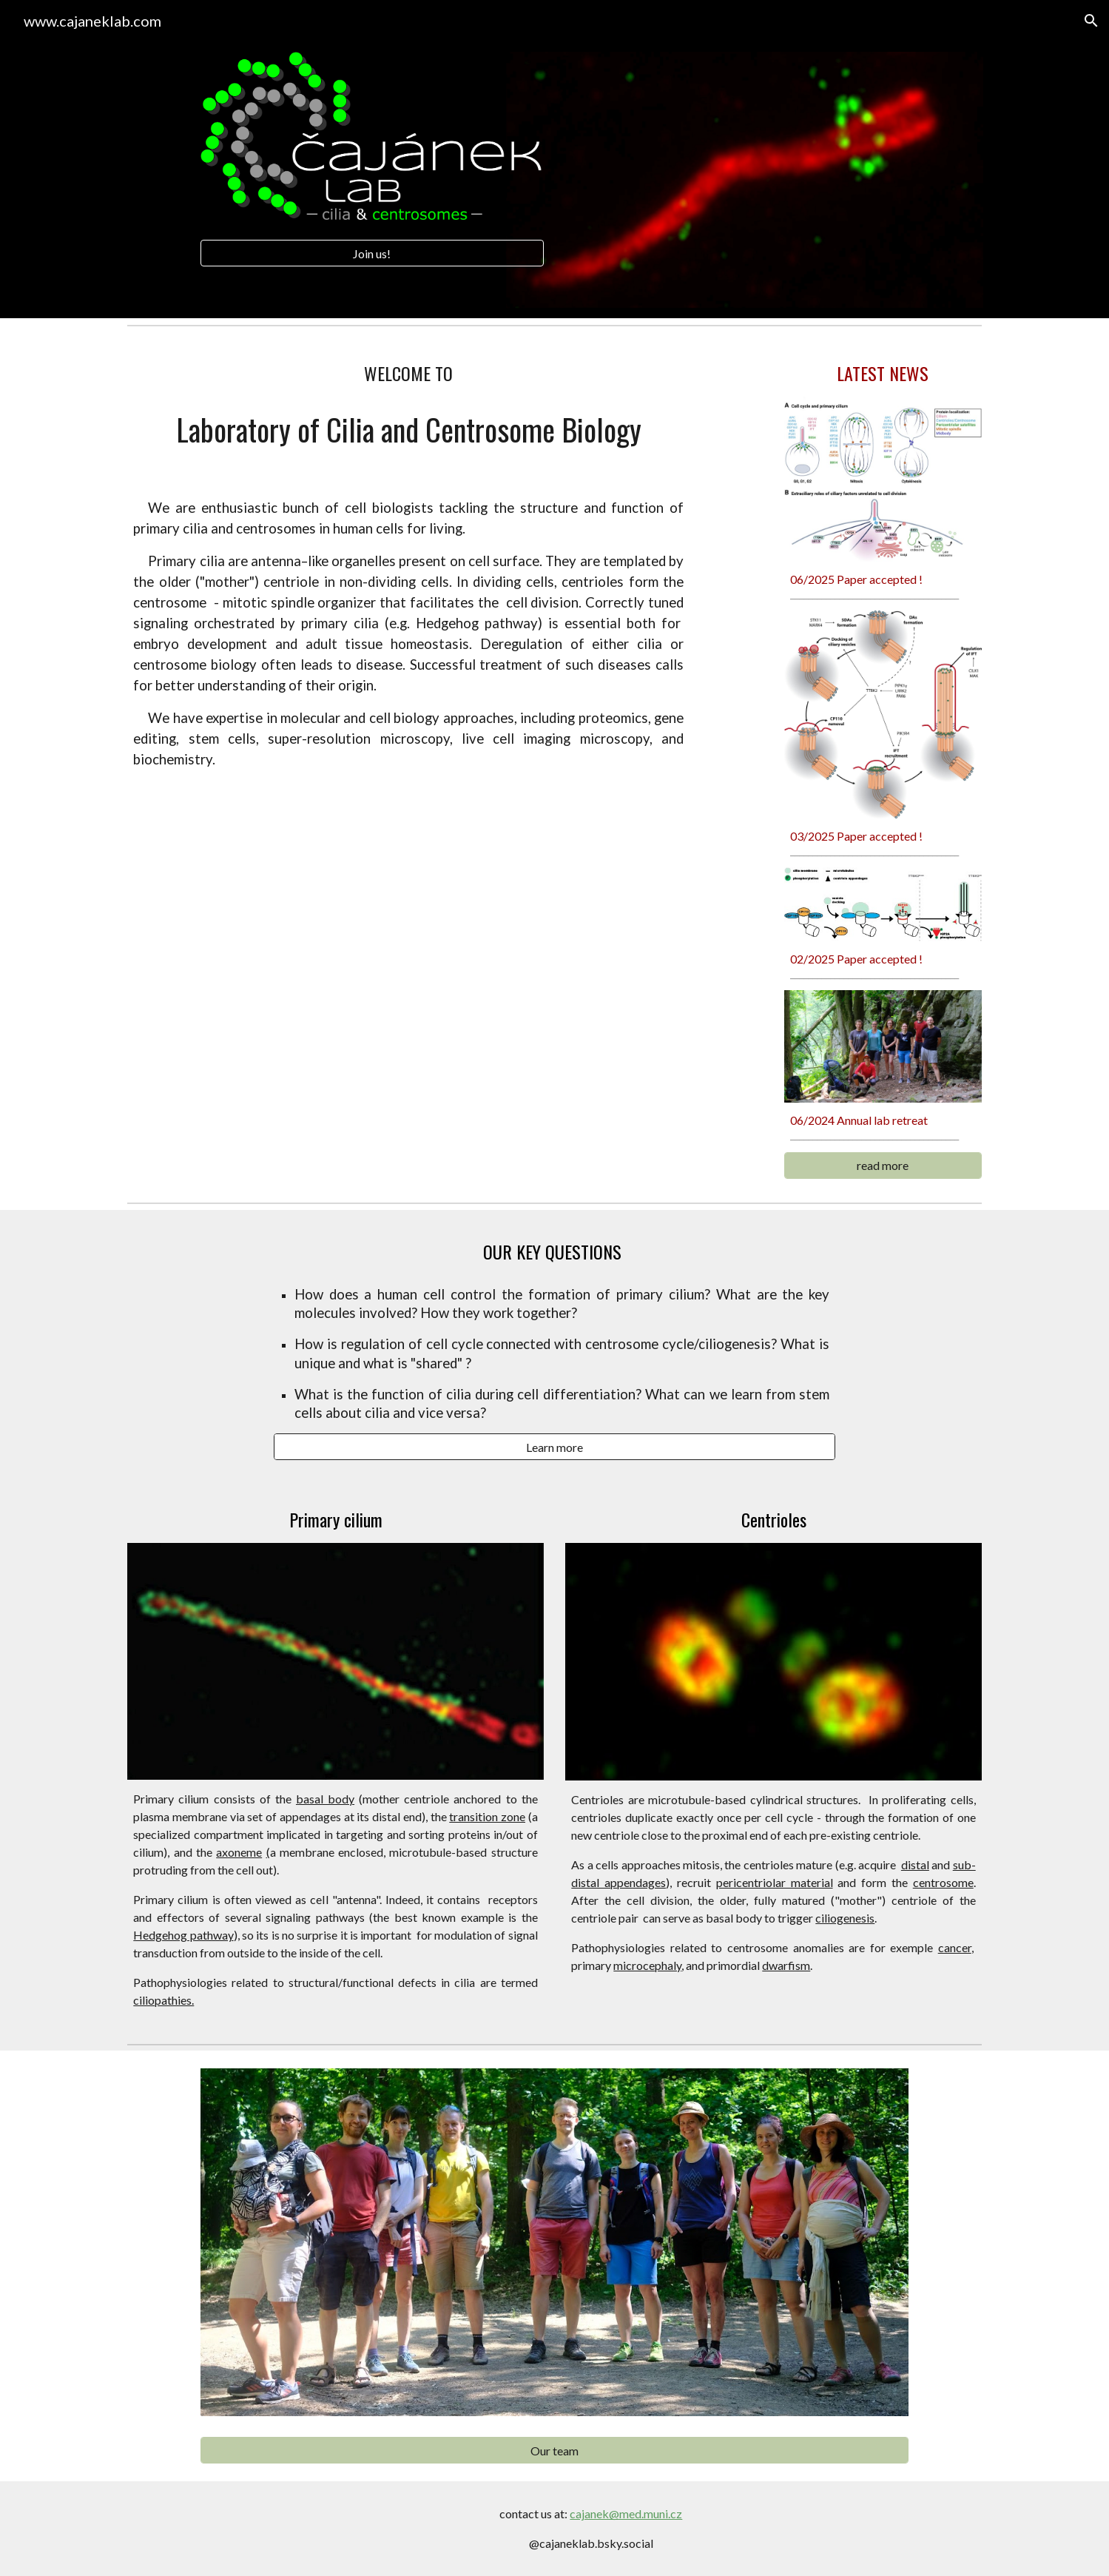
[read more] (882, 1165)
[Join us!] (372, 253)
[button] (1091, 20)
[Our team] (554, 2450)
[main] (408, 373)
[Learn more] (554, 1447)
